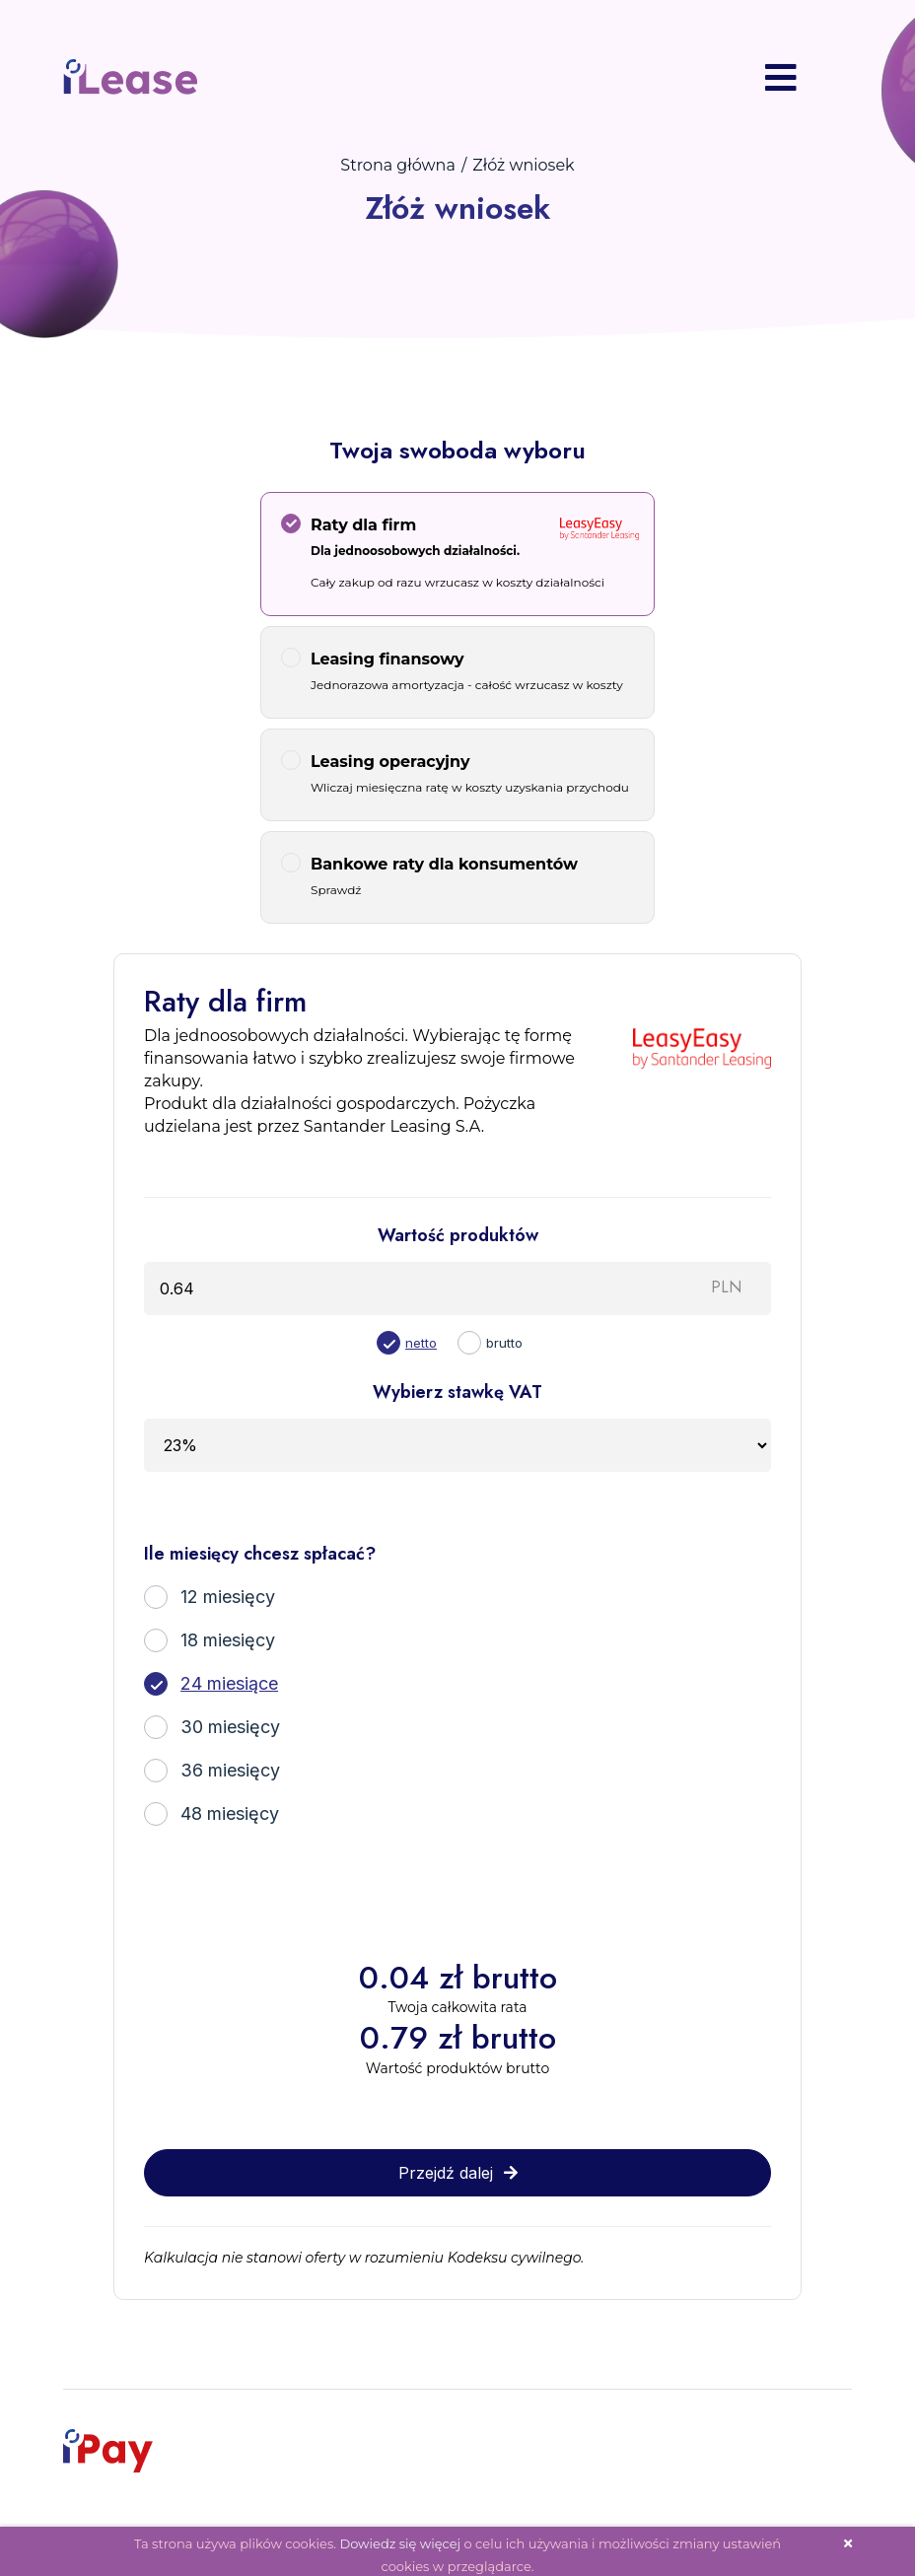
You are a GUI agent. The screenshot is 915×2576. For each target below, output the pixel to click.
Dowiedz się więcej (399, 2535)
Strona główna (398, 157)
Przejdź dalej (458, 2165)
